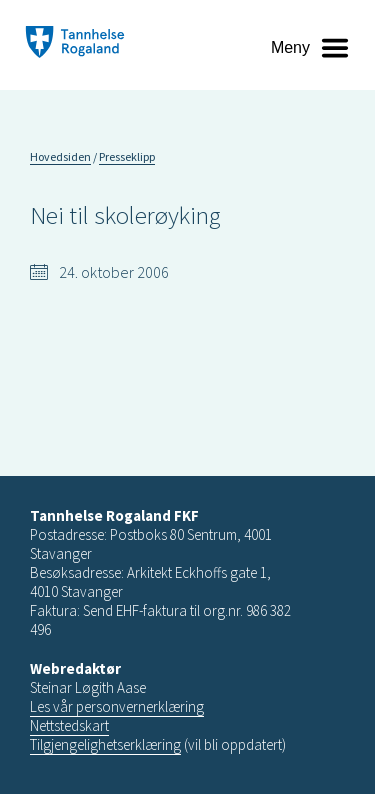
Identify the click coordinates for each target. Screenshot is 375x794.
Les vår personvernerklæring (117, 706)
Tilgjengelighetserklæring (105, 744)
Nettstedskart (69, 725)
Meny (290, 47)
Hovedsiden (60, 156)
